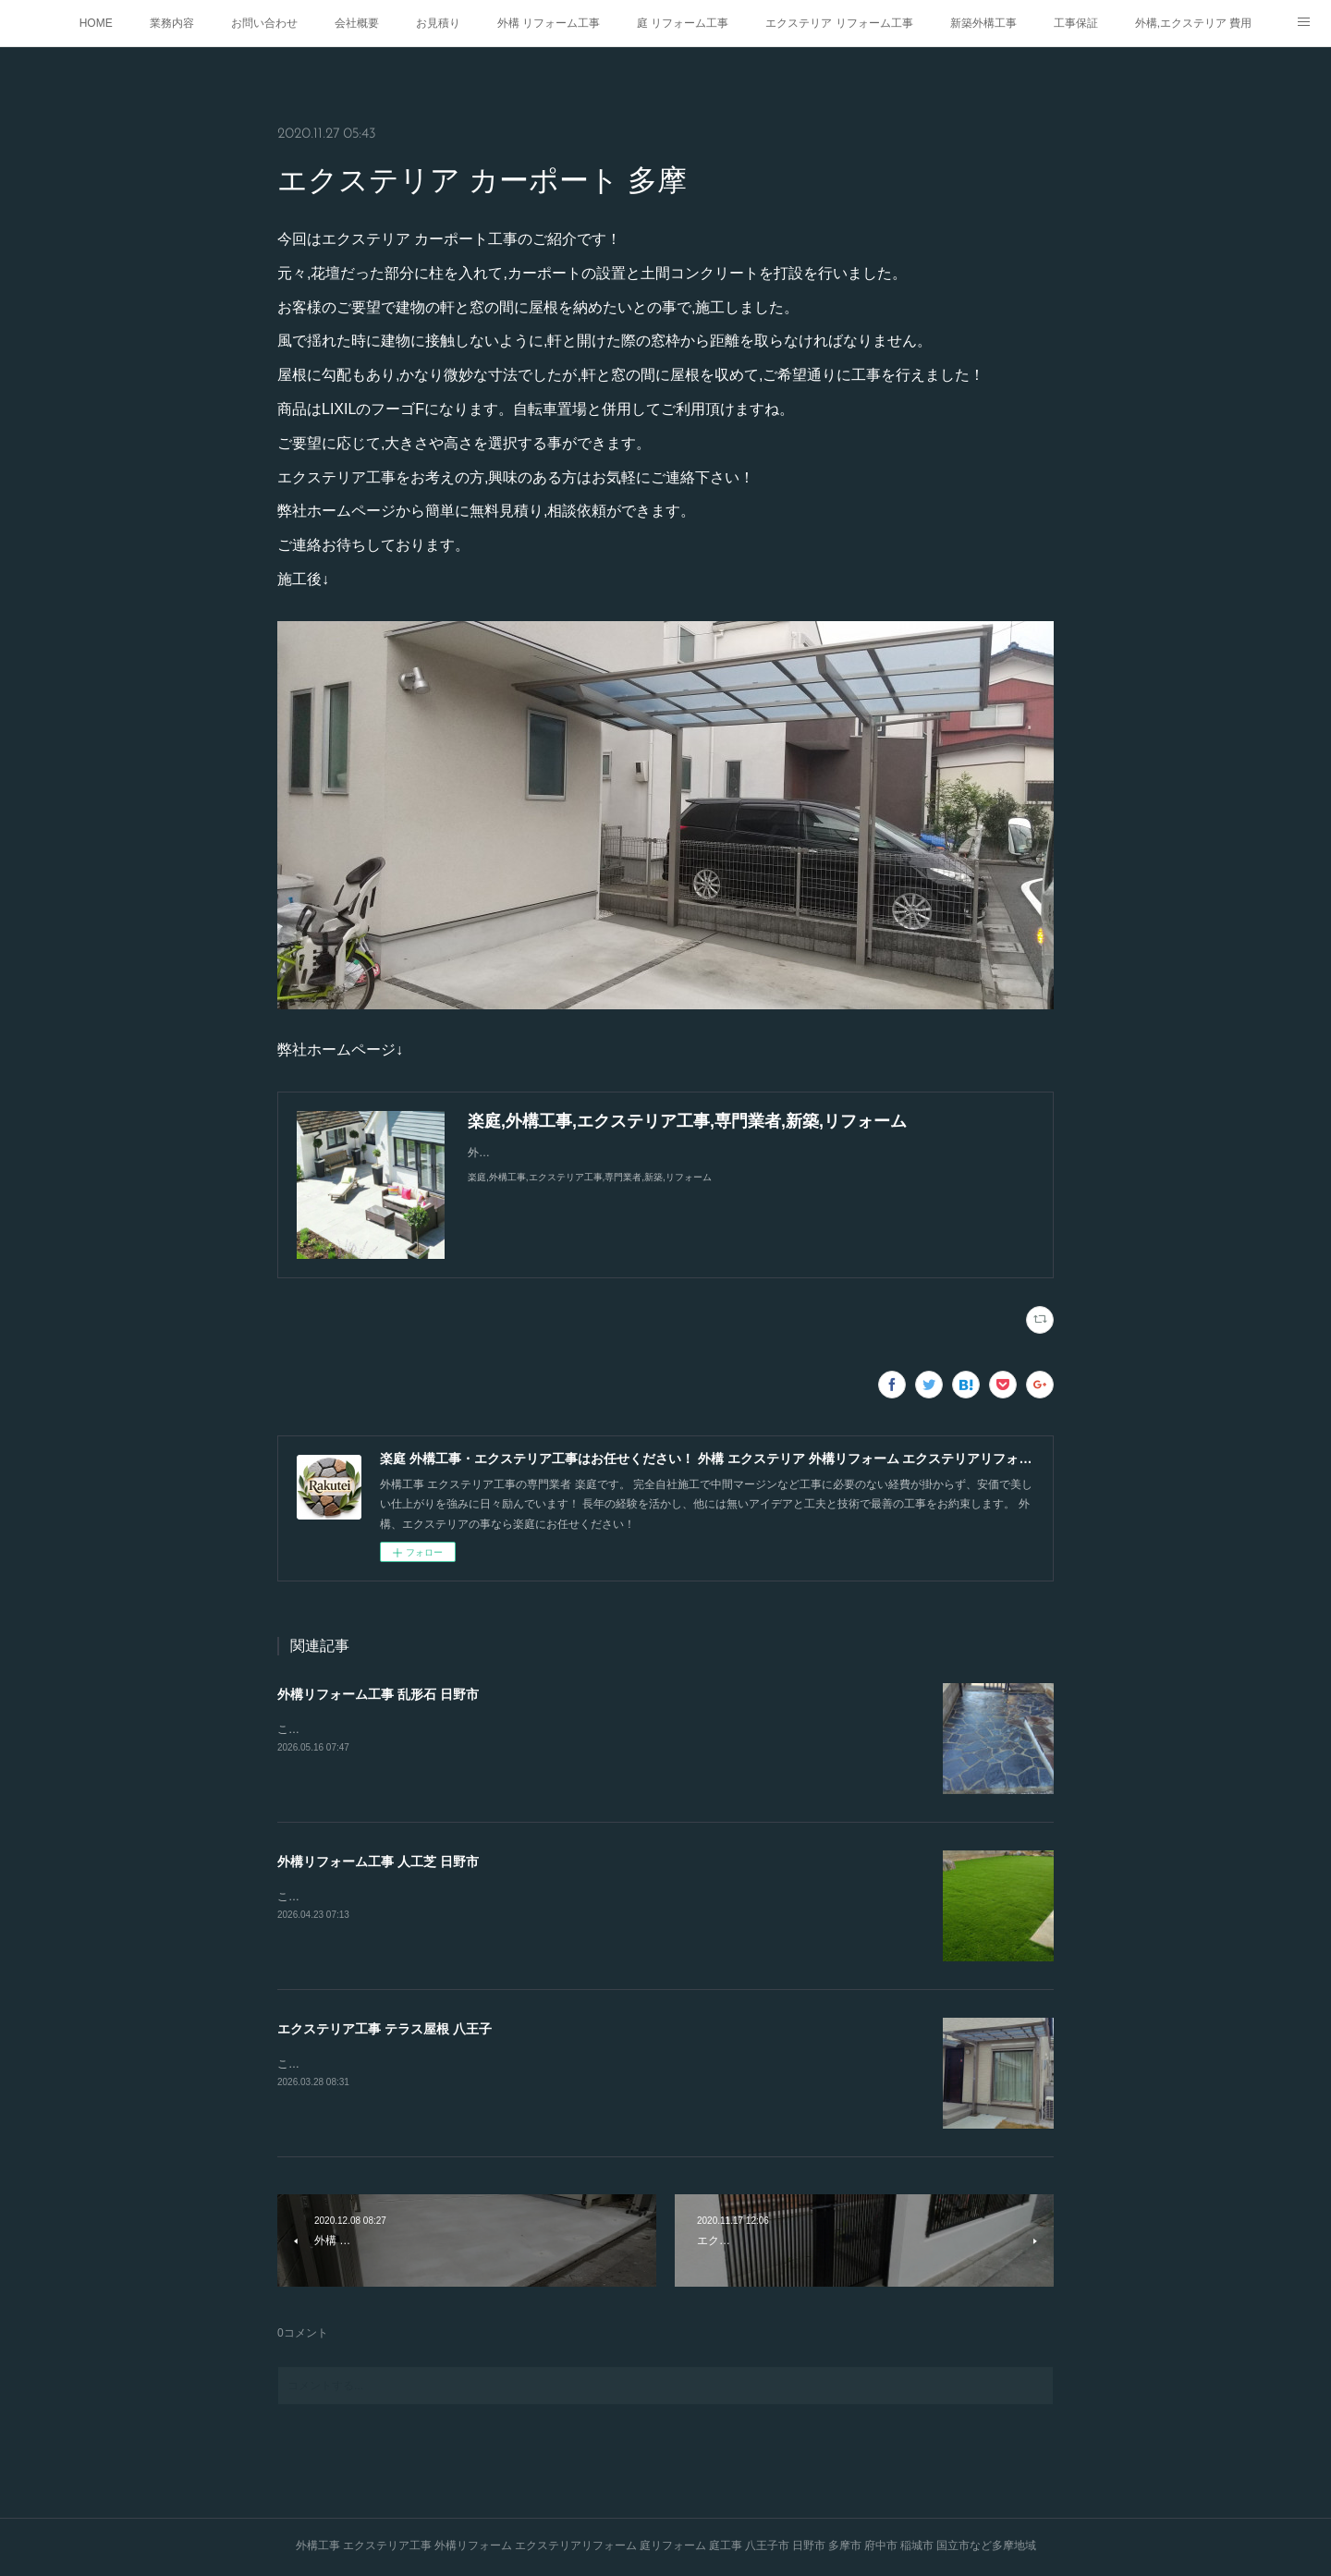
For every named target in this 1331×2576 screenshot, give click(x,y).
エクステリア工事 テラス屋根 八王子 (384, 2028)
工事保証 (1076, 23)
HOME (96, 23)
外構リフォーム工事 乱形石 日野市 (378, 1694)
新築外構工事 (983, 23)
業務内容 (172, 23)
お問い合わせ (264, 23)
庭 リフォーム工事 (682, 23)
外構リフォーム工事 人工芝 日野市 (378, 1861)
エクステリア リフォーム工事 (838, 23)
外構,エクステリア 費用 (1193, 23)
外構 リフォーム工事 (548, 23)
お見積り (438, 23)
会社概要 (357, 23)
